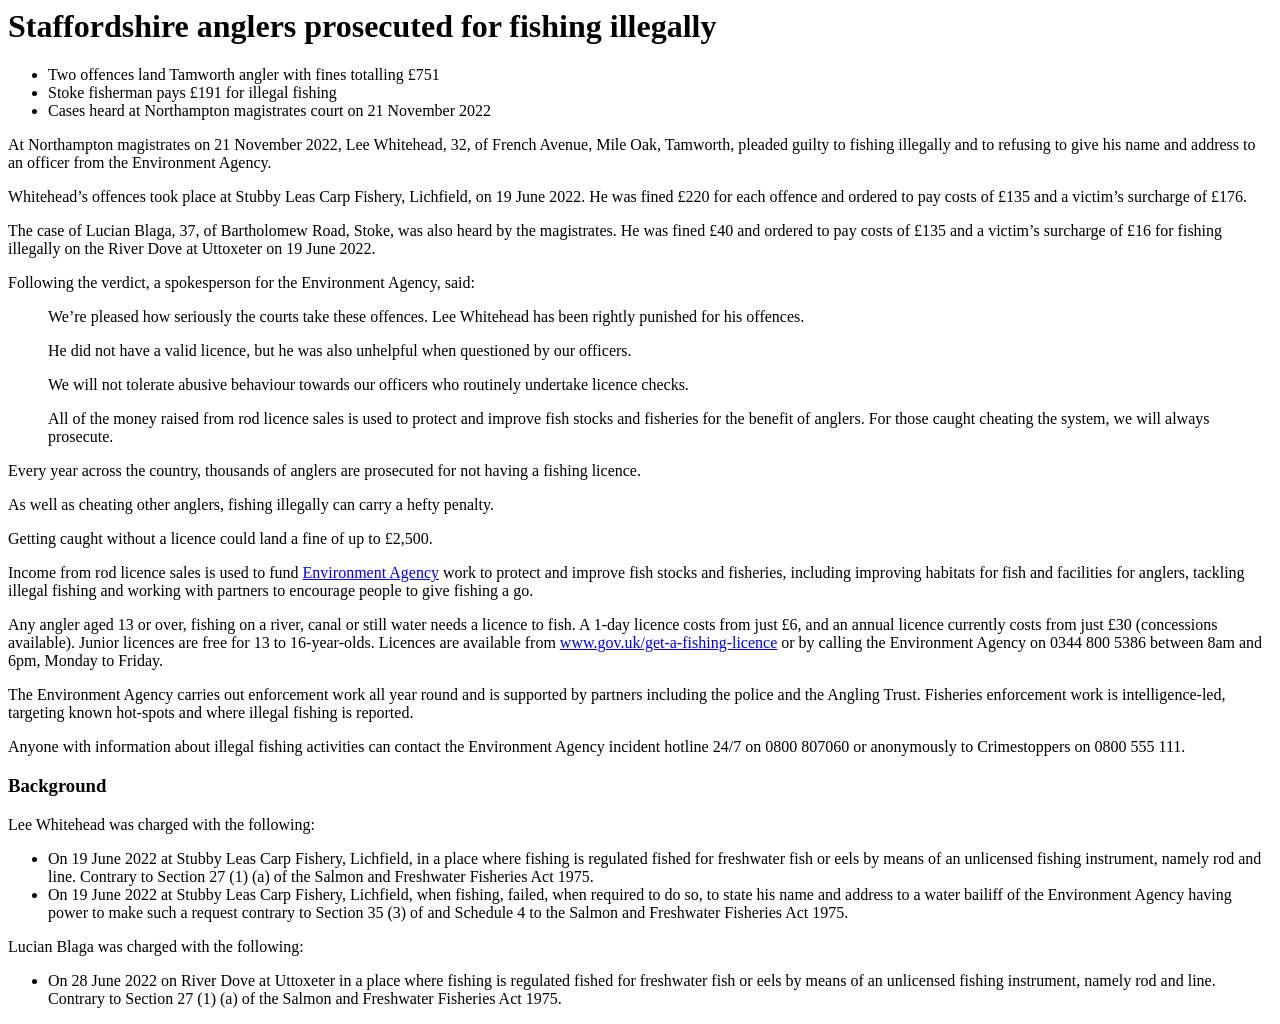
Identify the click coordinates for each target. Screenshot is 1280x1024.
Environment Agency (371, 572)
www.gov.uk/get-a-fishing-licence (668, 642)
